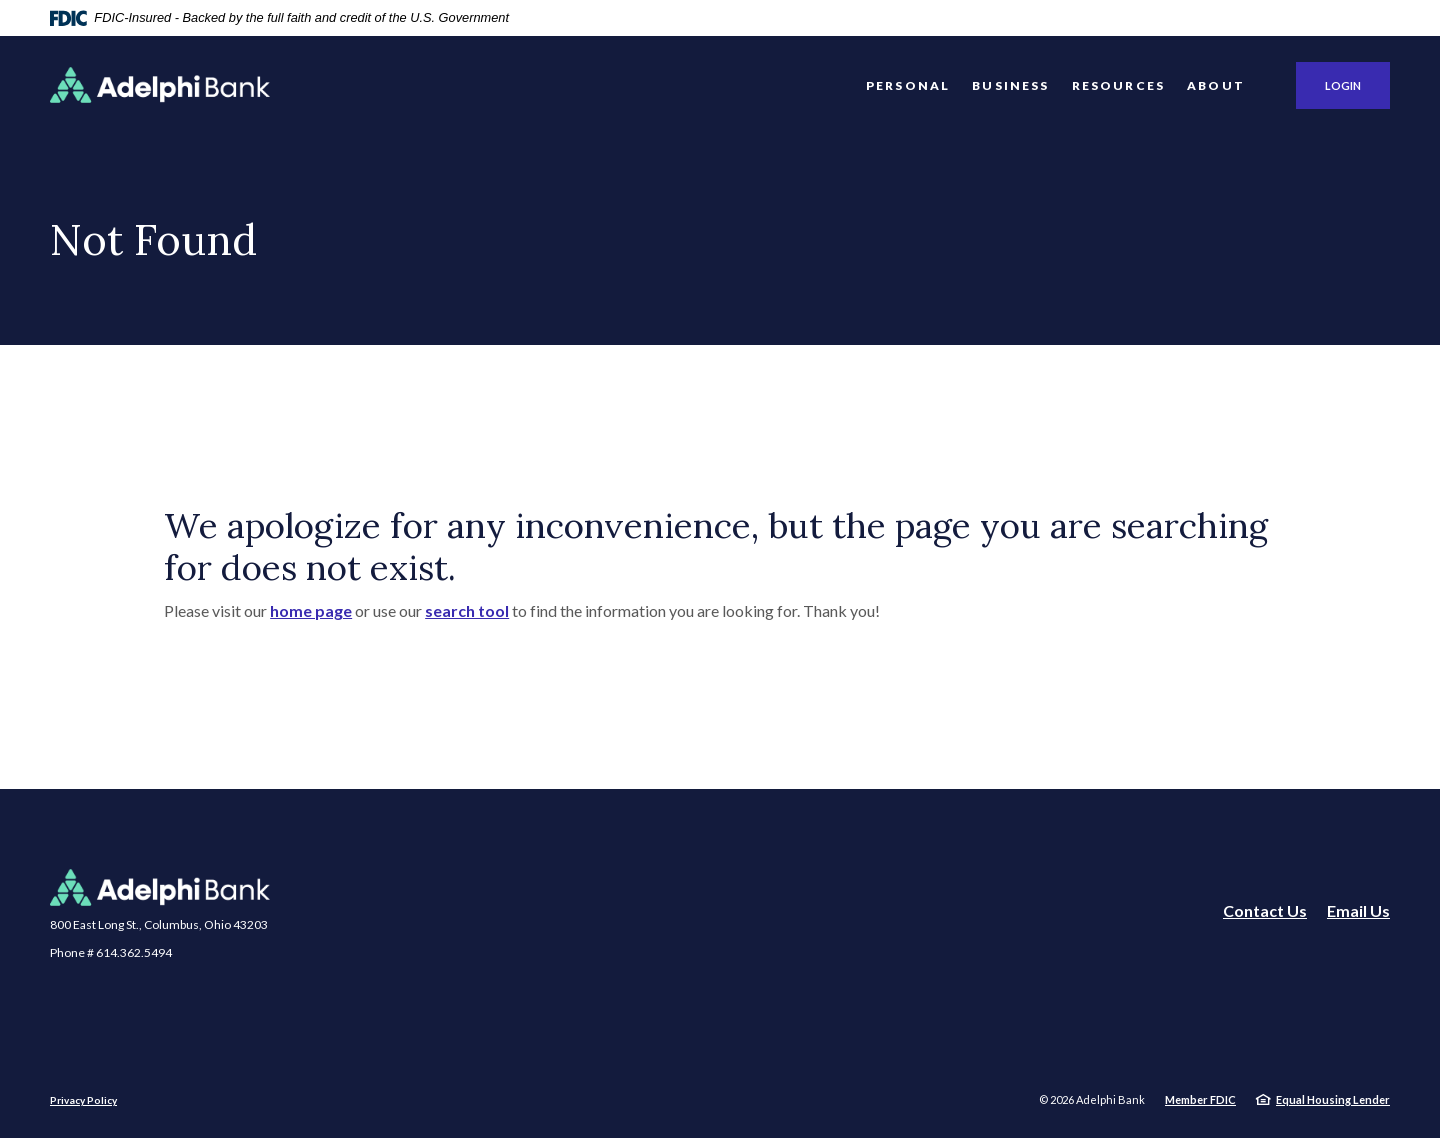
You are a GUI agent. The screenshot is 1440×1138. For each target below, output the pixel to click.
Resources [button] (1119, 85)
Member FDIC (1200, 1099)
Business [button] (1010, 85)
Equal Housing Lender (1333, 1099)
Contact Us (1265, 910)
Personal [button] (908, 85)
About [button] (1216, 85)
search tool (467, 610)
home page (311, 610)
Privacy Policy (83, 1100)
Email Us (1358, 910)
